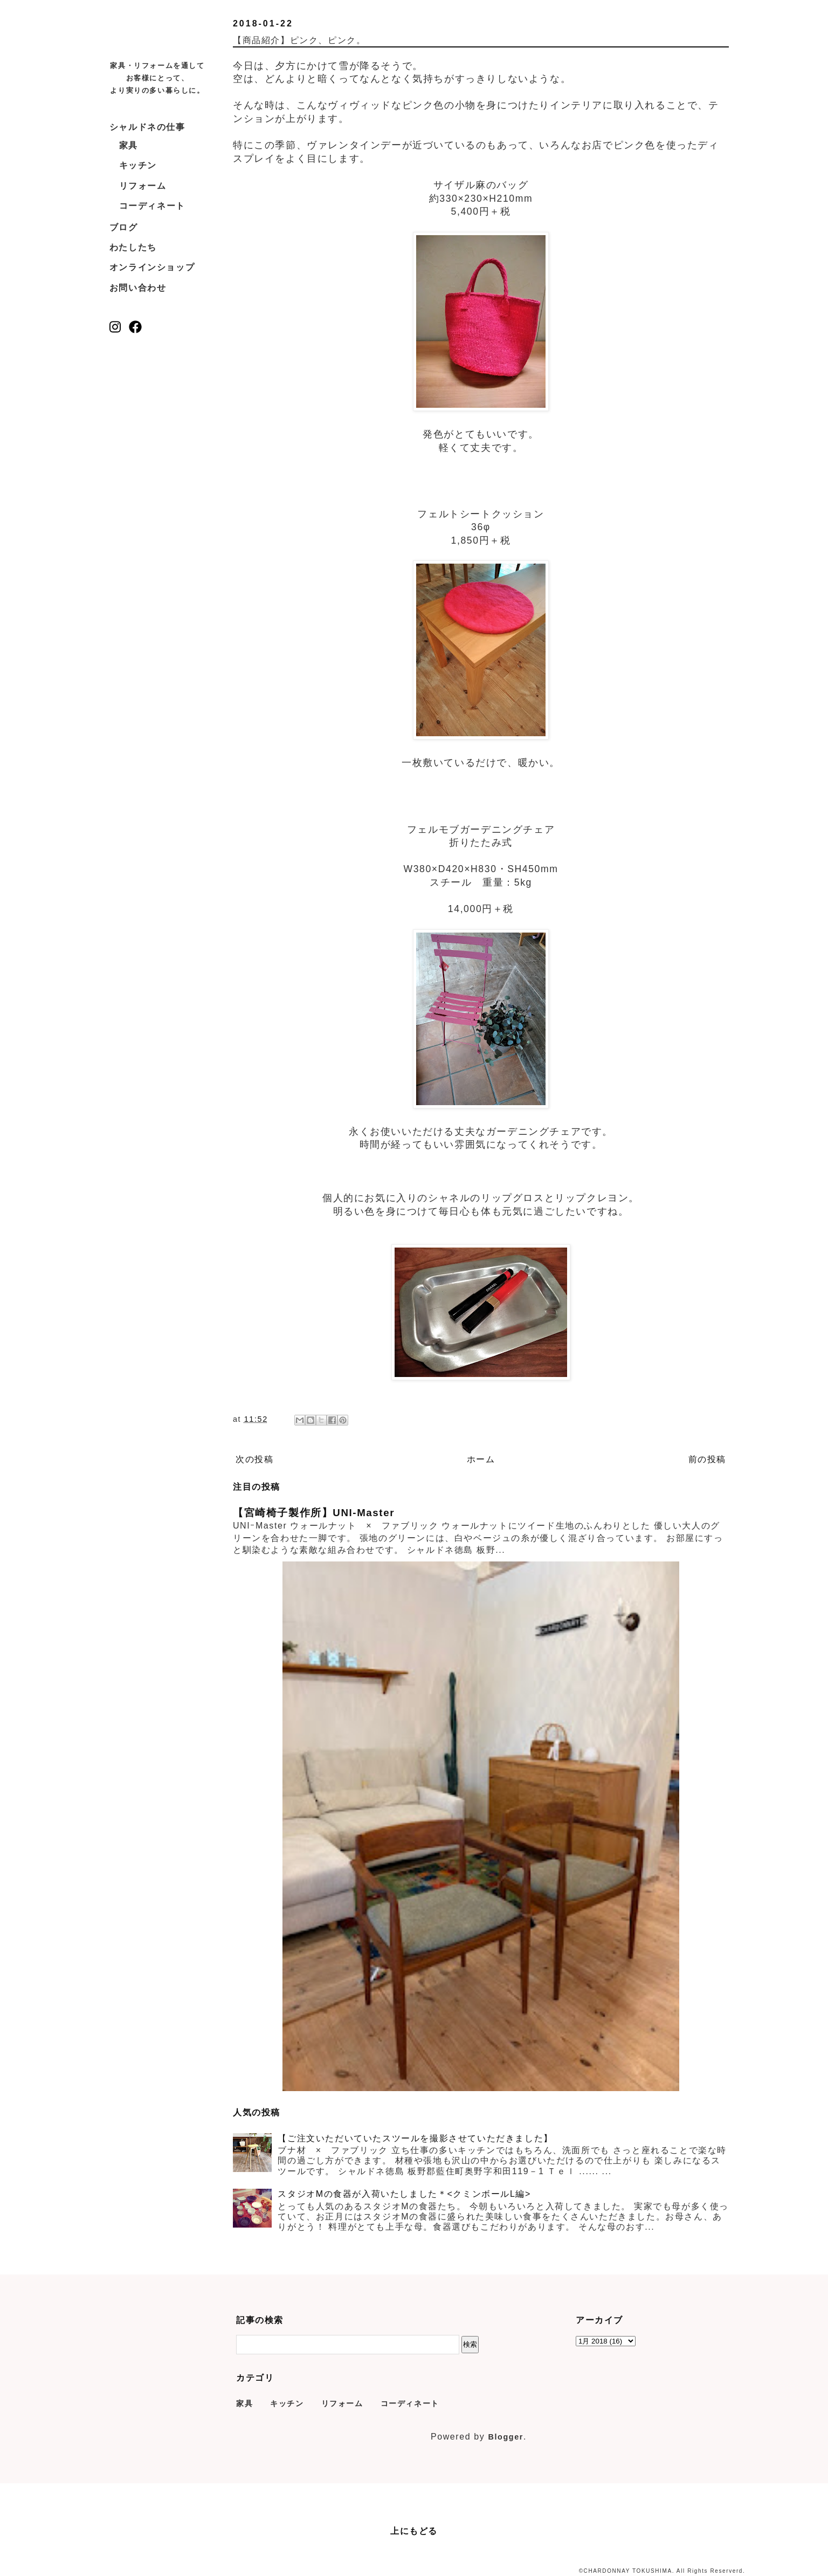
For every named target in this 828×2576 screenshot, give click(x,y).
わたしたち (133, 247)
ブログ (123, 227)
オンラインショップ (152, 267)
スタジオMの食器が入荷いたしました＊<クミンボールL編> (404, 2193)
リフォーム (143, 185)
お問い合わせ (138, 287)
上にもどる (414, 2531)
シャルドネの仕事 (147, 127)
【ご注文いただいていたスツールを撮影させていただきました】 (415, 2138)
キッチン (138, 165)
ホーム (481, 1459)
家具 (128, 145)
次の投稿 (254, 1459)
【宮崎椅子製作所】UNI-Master (314, 1512)
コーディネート (152, 205)
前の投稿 (707, 1459)
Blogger (505, 2437)
